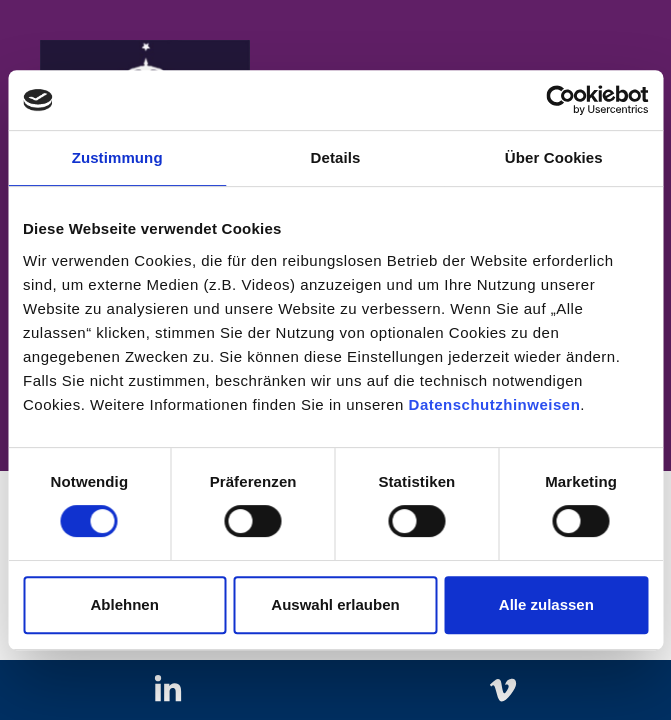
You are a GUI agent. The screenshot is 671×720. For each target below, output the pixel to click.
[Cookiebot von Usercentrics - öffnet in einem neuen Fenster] (560, 100)
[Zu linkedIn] (167, 690)
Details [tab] (336, 157)
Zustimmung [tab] (117, 157)
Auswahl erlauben (335, 604)
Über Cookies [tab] (554, 157)
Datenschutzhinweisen (495, 404)
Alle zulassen (546, 604)
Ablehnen (125, 604)
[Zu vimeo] (503, 690)
